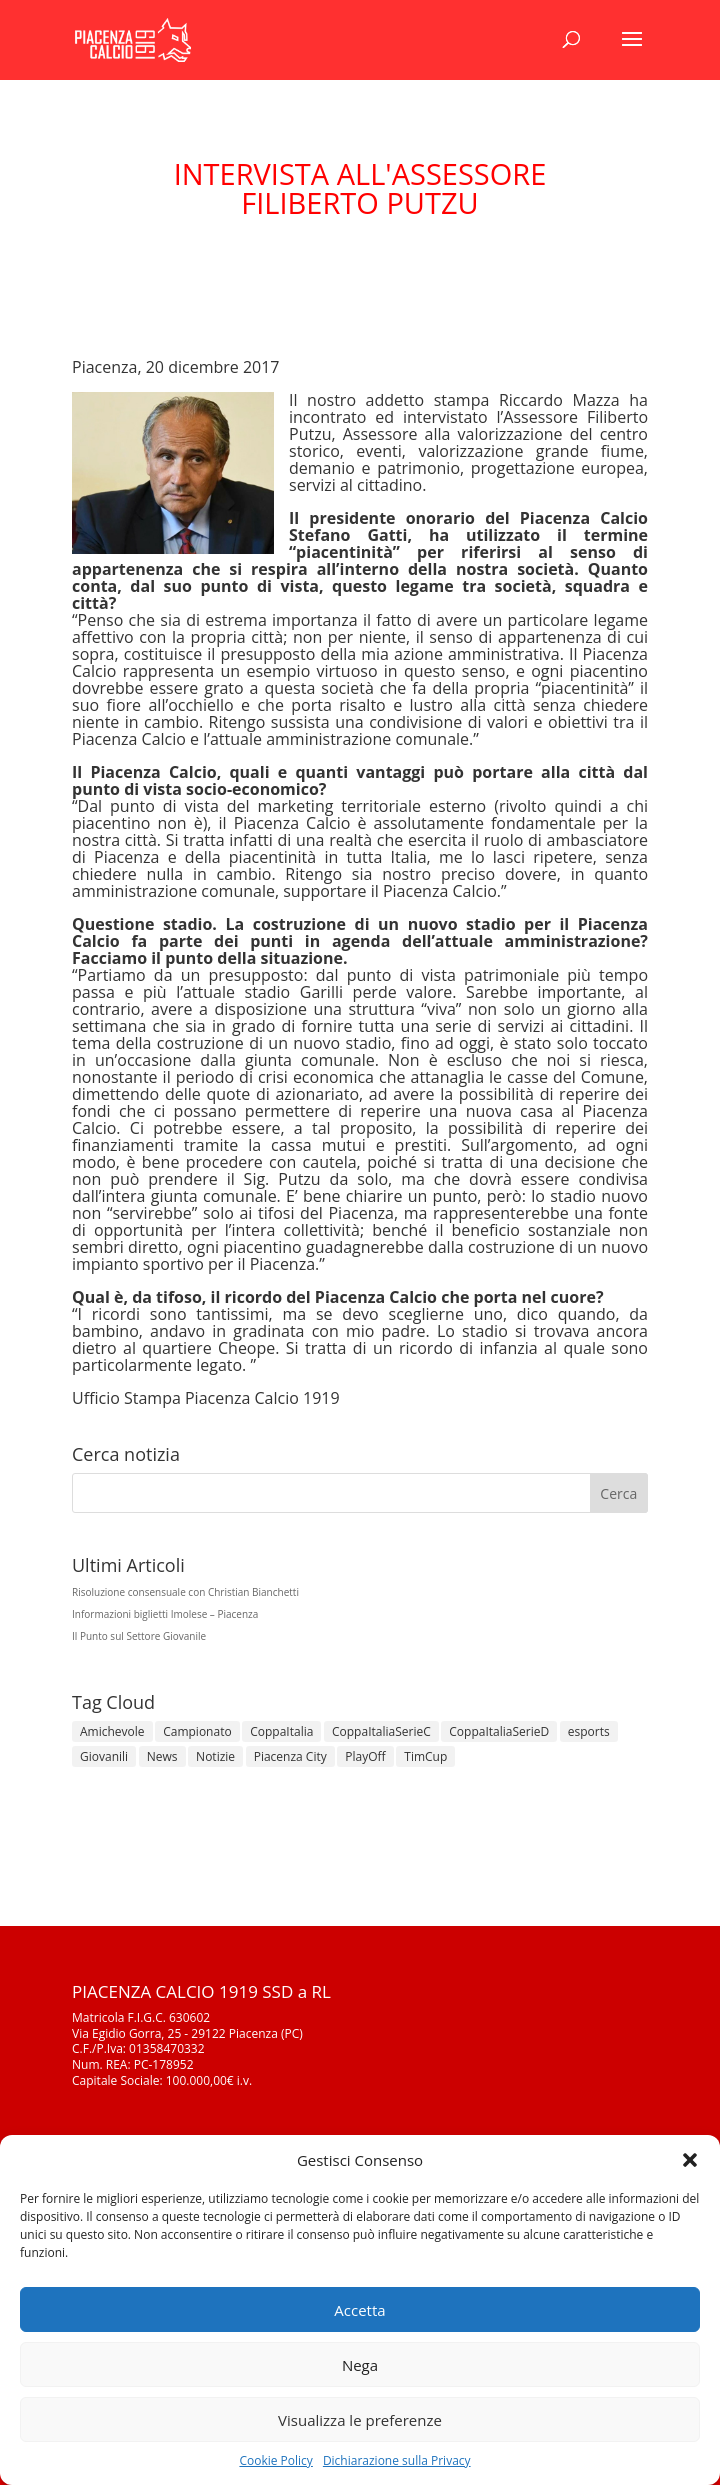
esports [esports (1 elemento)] (589, 1731)
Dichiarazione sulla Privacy (397, 2460)
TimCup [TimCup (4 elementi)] (425, 1756)
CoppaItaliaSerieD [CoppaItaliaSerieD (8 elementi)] (499, 1731)
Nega (360, 2365)
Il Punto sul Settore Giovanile (139, 1636)
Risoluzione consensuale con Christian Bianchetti (185, 1592)
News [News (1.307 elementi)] (162, 1756)
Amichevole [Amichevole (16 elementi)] (112, 1731)
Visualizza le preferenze (360, 2420)
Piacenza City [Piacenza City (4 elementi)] (290, 1756)
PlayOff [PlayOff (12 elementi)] (365, 1756)
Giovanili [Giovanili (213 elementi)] (104, 1756)
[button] (690, 2160)
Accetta (359, 2310)
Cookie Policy (275, 2460)
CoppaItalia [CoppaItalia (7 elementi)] (281, 1731)
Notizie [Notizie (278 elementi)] (215, 1756)
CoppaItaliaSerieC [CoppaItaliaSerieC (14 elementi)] (381, 1731)
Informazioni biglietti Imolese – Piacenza (165, 1614)
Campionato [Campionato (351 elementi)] (197, 1731)
